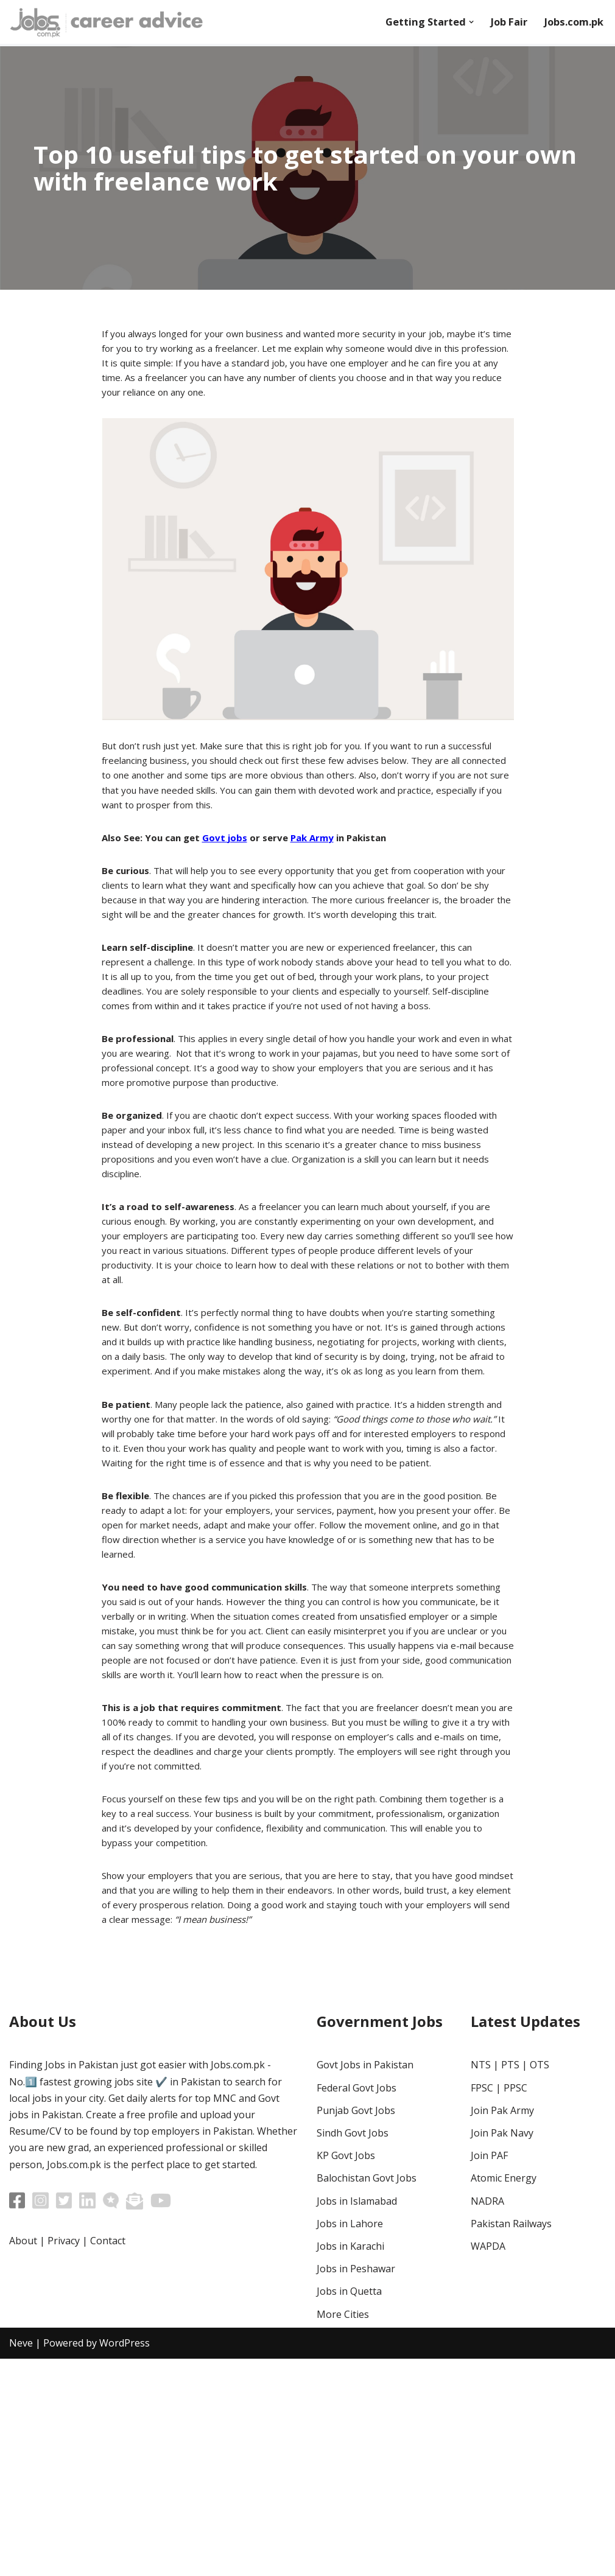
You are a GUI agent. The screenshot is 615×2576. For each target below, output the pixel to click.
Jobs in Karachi (350, 2463)
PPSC (515, 2305)
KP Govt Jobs (346, 2372)
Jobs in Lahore (350, 2441)
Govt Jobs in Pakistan (365, 2282)
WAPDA (488, 2463)
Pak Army (322, 857)
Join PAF (489, 2372)
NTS (481, 2282)
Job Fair (502, 22)
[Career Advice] (106, 22)
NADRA (487, 2418)
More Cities (343, 2531)
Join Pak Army (502, 2327)
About (23, 2458)
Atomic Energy (503, 2396)
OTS (539, 2282)
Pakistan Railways (511, 2441)
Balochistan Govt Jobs (366, 2396)
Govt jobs (231, 857)
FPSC (482, 2305)
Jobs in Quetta (349, 2508)
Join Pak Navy (502, 2350)
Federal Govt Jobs (356, 2305)
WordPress (124, 2560)
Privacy (63, 2458)
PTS (510, 2282)
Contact (107, 2458)
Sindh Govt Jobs (352, 2350)
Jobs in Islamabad (357, 2418)
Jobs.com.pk (571, 22)
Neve (21, 2560)
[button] (462, 22)
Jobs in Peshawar (356, 2486)
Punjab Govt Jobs (356, 2327)
